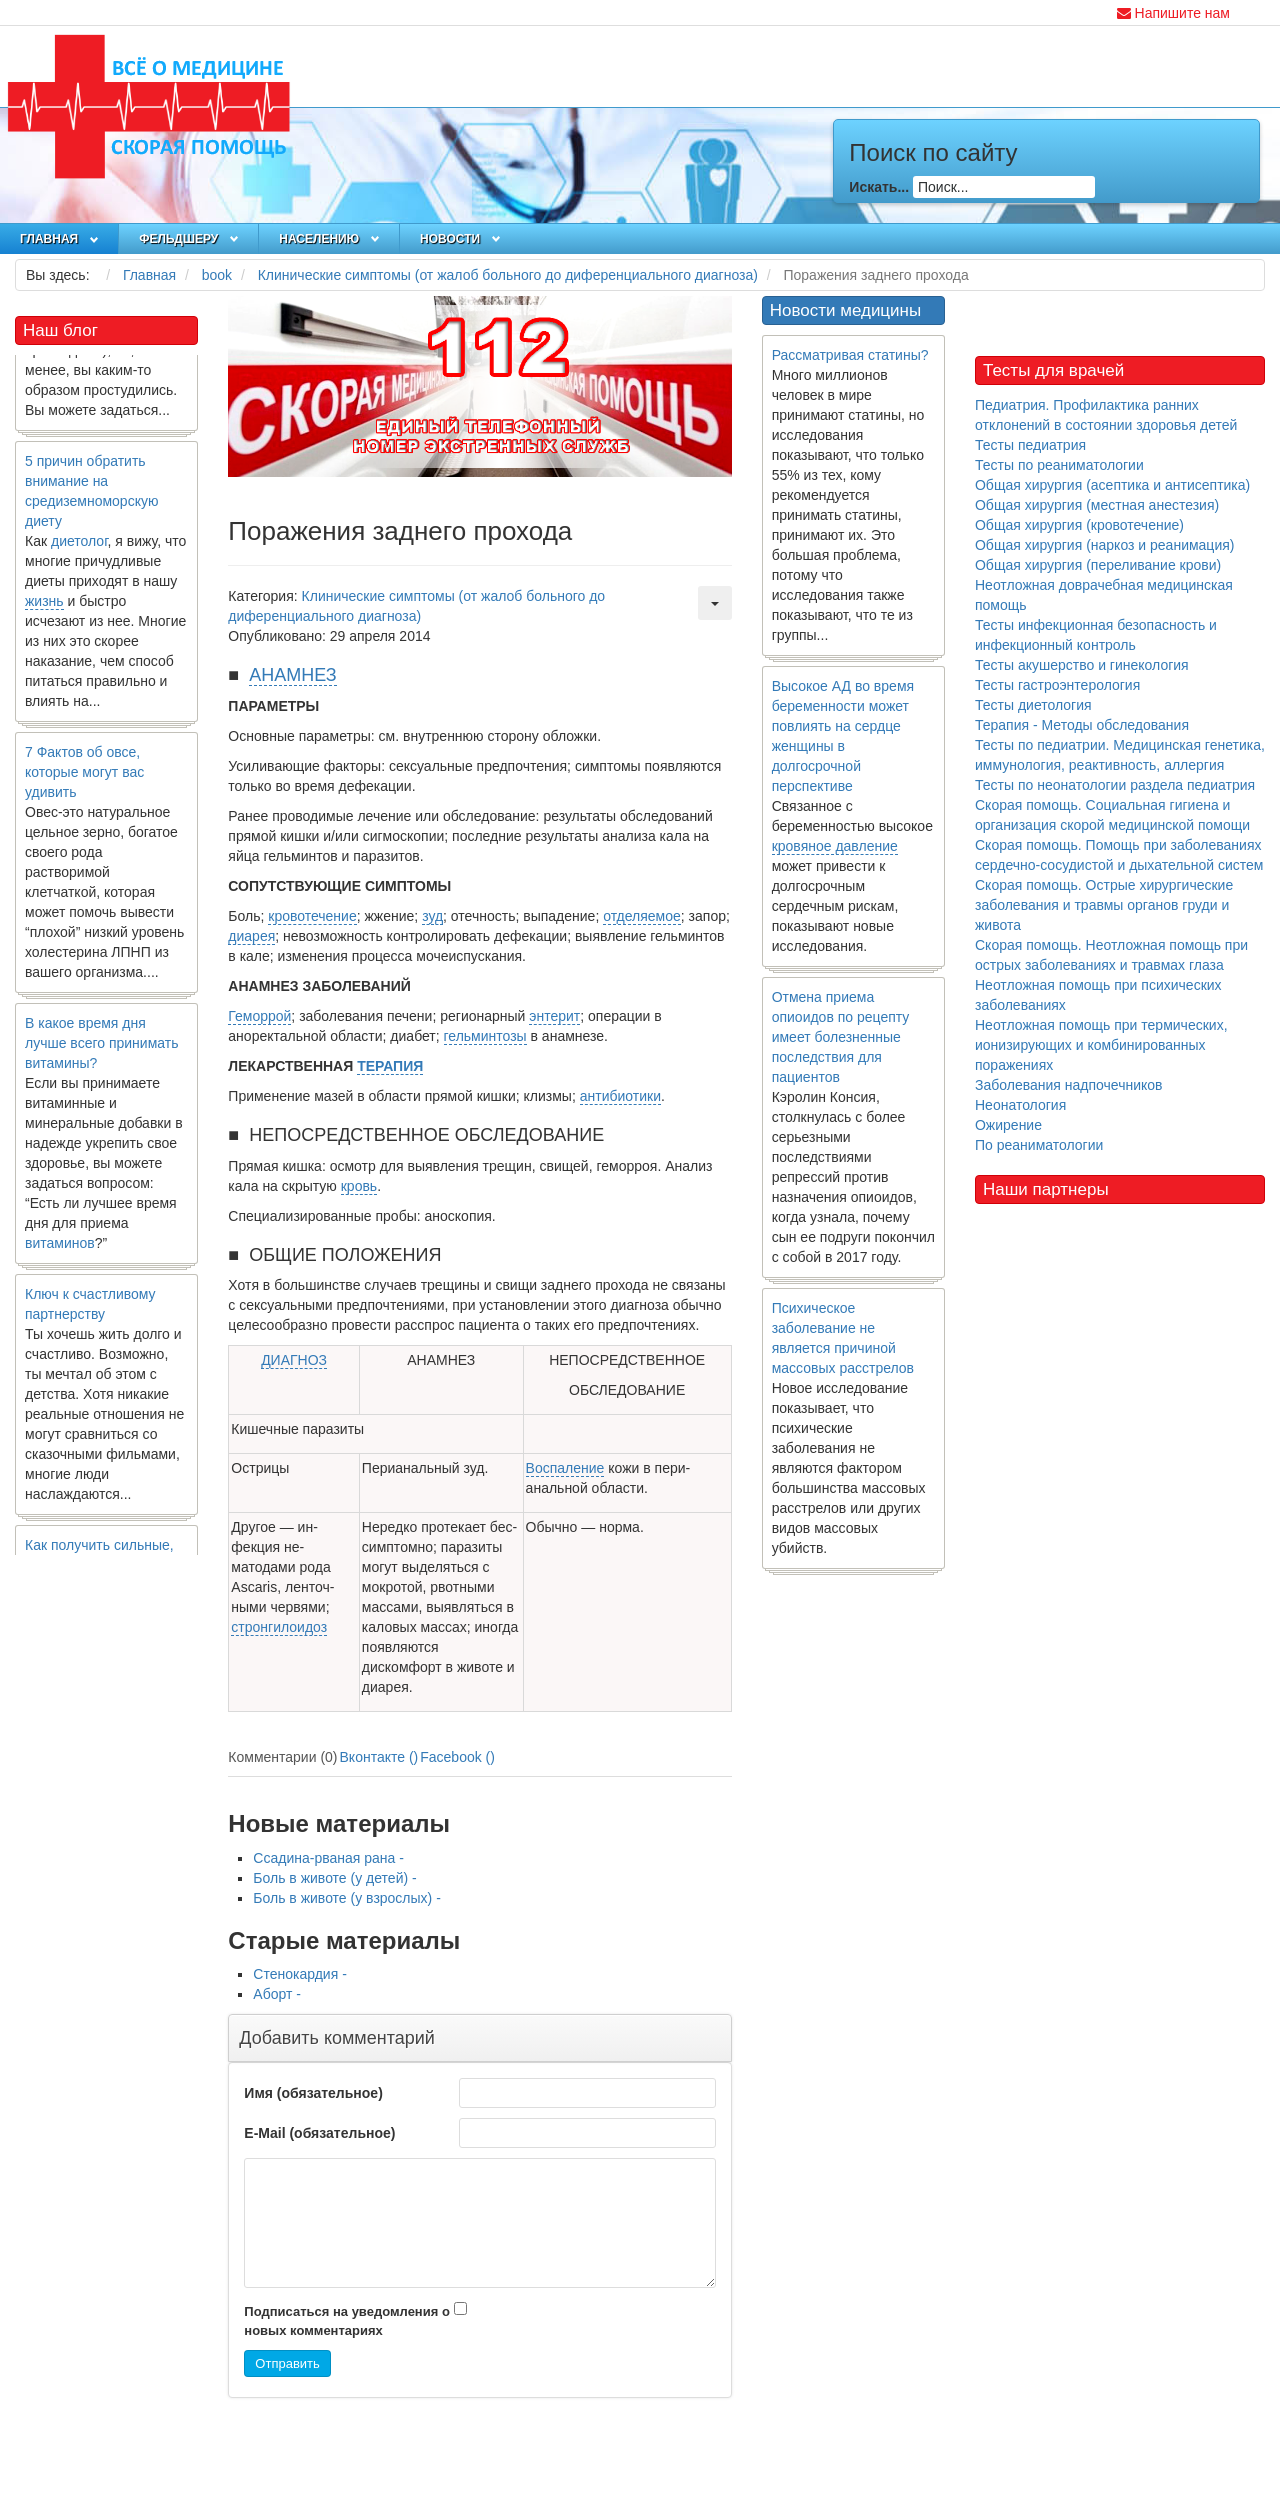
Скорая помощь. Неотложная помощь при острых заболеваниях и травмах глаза (1111, 955)
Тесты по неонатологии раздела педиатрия (1115, 785)
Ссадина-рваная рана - (328, 1858)
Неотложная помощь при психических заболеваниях (1098, 995)
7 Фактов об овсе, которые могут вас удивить (84, 777)
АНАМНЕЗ (293, 675)
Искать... (879, 187)
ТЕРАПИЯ (390, 1066)
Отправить (287, 2363)
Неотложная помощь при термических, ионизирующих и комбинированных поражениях (1101, 1045)
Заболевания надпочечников (1069, 1085)
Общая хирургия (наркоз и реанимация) (1104, 545)
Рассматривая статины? (850, 355)
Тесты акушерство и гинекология (1082, 665)
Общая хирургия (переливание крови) (1098, 565)
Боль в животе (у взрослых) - (347, 1898)
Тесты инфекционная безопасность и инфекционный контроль (1096, 635)
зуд (432, 916)
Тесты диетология (1033, 705)
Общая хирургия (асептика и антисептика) (1112, 485)
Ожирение (1008, 1125)
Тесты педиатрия (1030, 445)
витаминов (60, 1248)
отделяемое (642, 916)
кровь (359, 1186)
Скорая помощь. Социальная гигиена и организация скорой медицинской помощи (1112, 815)
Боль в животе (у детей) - (334, 1878)
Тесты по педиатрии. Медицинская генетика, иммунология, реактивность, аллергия (1120, 755)
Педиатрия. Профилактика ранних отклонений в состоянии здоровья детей (1106, 415)
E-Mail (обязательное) (319, 2133)
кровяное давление (835, 846)
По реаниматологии (1039, 1145)
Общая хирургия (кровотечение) (1079, 525)
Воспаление (565, 1468)
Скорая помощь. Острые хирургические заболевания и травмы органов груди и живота (1104, 905)
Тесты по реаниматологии (1059, 465)
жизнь (44, 606)
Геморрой (259, 1016)
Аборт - (277, 1994)
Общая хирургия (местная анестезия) (1097, 505)
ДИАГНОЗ (294, 1360)
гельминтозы (485, 1036)
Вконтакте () (379, 1757)
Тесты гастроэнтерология (1057, 685)
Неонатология (1020, 1105)
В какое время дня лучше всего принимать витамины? (101, 1048)
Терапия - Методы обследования (1082, 725)
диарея (251, 936)
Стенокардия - (299, 1974)
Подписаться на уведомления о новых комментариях (347, 2321)
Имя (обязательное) (313, 2093)
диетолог (79, 546)
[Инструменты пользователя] (715, 603)
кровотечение (312, 916)
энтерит (554, 1016)
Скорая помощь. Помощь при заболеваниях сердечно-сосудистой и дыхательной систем (1119, 855)
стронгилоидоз (279, 1627)
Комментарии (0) (282, 1757)
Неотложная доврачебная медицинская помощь (1104, 595)
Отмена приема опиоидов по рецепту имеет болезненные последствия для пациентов (841, 1037)
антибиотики (620, 1096)
